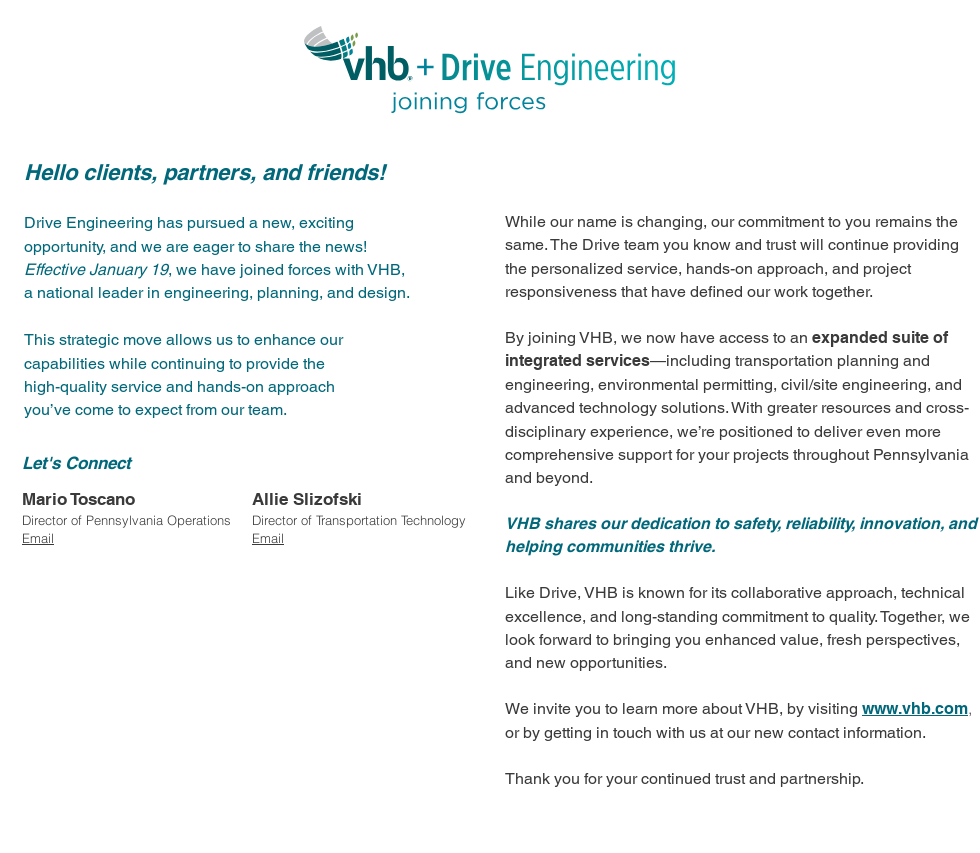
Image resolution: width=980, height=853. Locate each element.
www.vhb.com (915, 708)
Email (268, 538)
